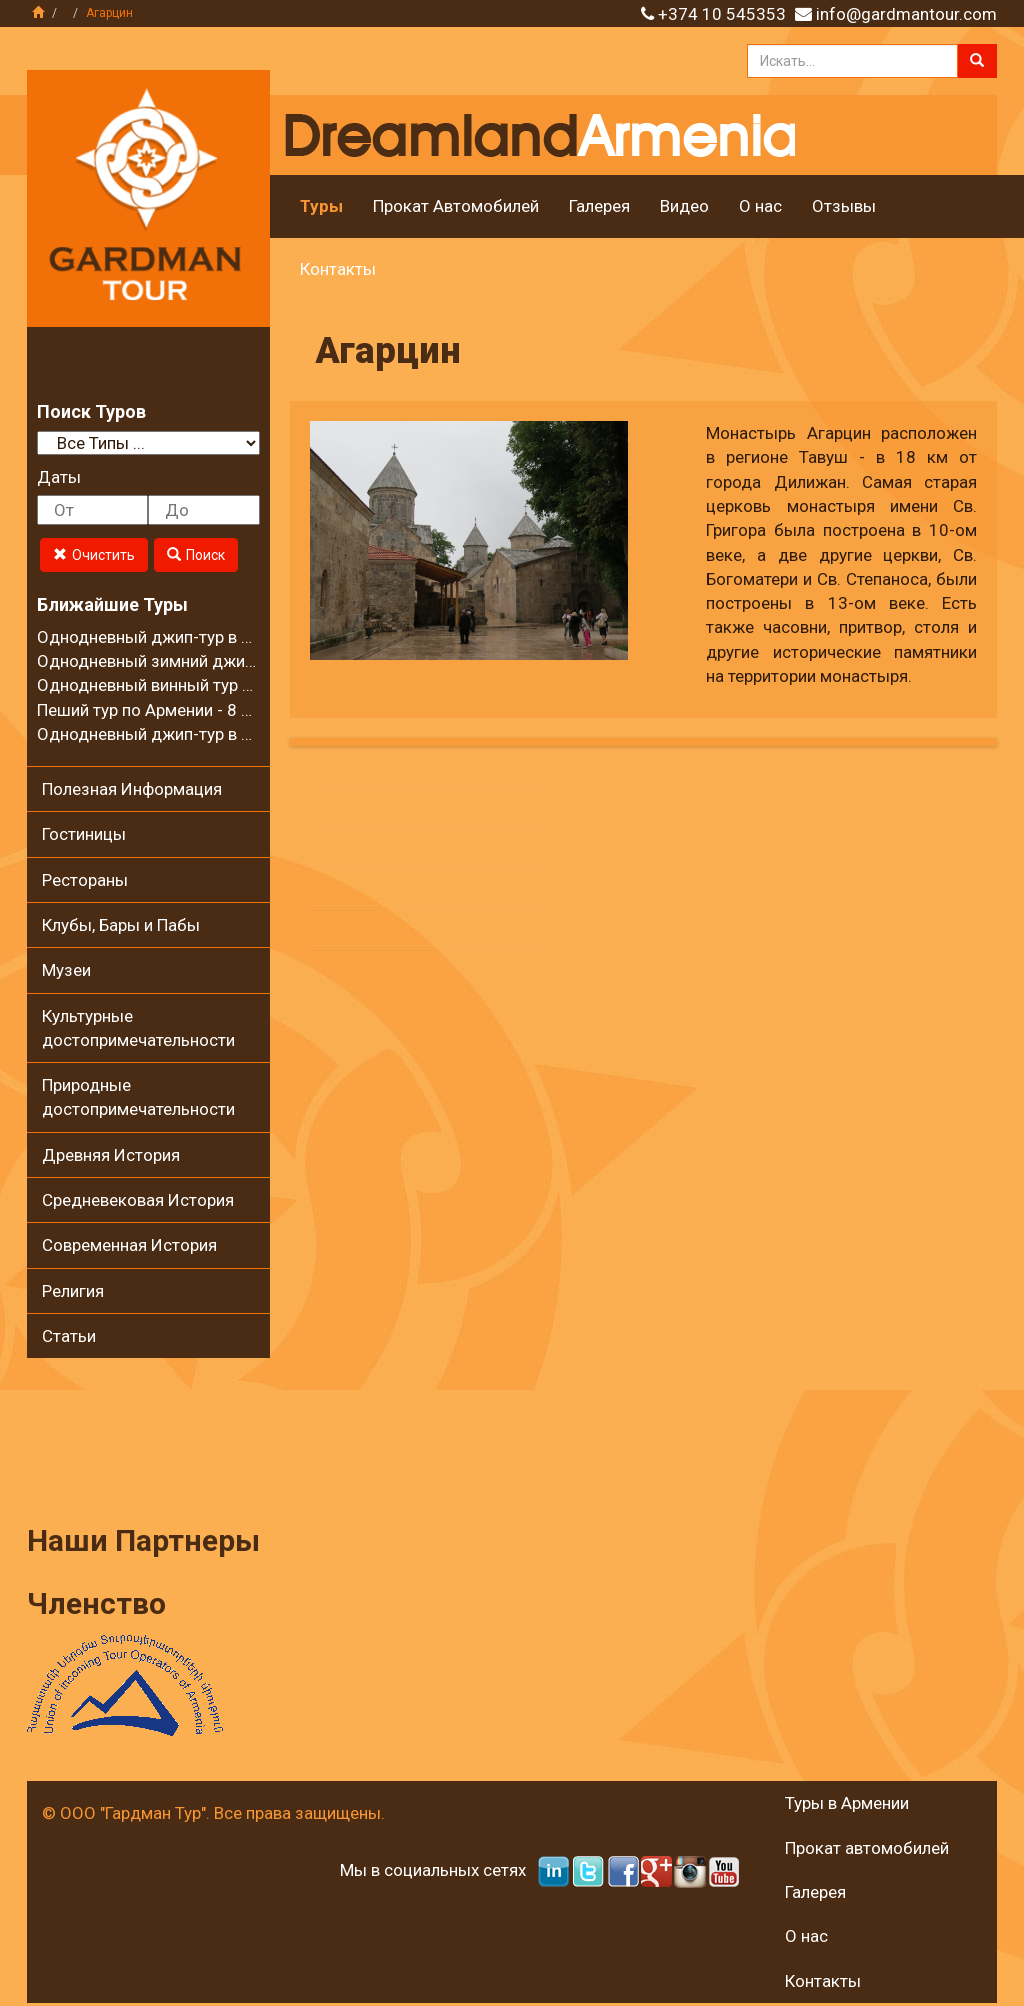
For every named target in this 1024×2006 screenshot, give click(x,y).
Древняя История (111, 1155)
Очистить (94, 555)
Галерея (599, 206)
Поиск (196, 555)
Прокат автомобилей (867, 1848)
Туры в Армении (847, 1803)
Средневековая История (138, 1200)
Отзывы (844, 206)
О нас (760, 206)
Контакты (338, 269)
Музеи (66, 970)
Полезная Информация (132, 789)
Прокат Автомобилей (456, 206)
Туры (321, 206)
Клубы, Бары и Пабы (121, 925)
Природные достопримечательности (138, 1097)
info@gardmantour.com (906, 14)
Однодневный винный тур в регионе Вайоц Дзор (226, 685)
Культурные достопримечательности (138, 1028)
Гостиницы (84, 834)
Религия (73, 1291)
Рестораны (85, 880)
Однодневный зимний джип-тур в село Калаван (222, 661)
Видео (684, 206)
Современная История (129, 1245)
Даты (59, 477)
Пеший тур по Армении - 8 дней (158, 710)
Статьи (69, 1336)
